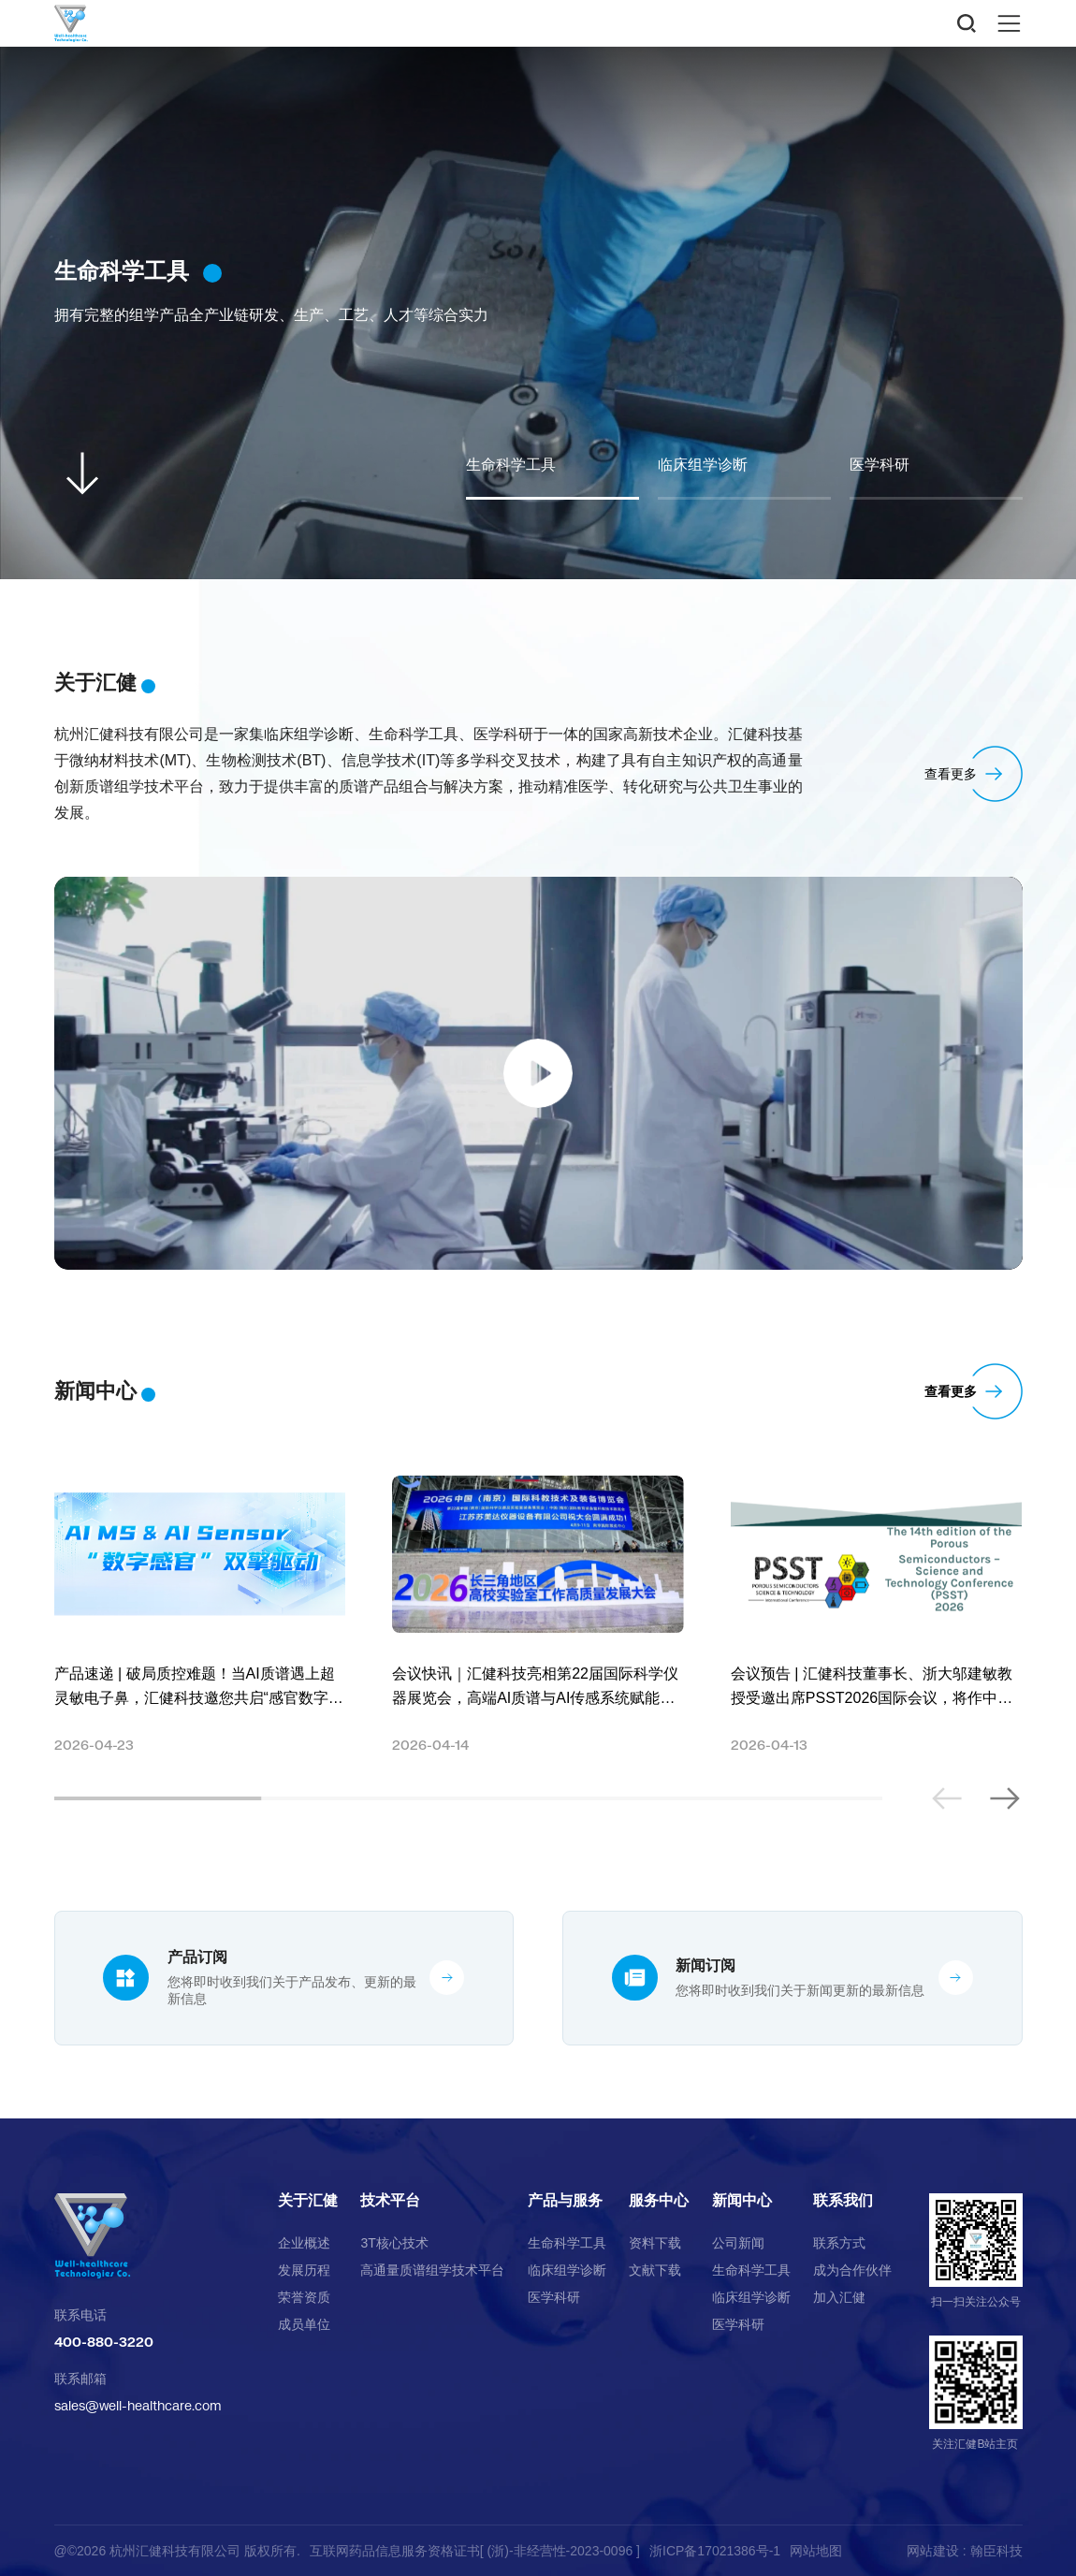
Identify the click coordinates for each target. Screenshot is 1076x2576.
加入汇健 (839, 2297)
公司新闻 (738, 2242)
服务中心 (659, 2200)
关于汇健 (308, 2200)
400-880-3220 (103, 2342)
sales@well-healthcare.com (138, 2405)
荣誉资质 (304, 2297)
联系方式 (839, 2242)
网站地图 (816, 2550)
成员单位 (304, 2324)
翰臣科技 (996, 2550)
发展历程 (304, 2270)
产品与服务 (565, 2200)
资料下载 (655, 2242)
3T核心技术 (394, 2242)
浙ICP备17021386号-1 (714, 2550)
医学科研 (554, 2297)
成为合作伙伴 (852, 2270)
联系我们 (843, 2200)
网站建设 (933, 2550)
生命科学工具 (567, 2242)
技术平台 (390, 2200)
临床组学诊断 (567, 2270)
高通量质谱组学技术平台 (432, 2270)
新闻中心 (742, 2200)
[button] (1004, 1798)
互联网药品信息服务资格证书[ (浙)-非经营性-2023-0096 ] (475, 2550)
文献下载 (655, 2270)
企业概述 (304, 2242)
